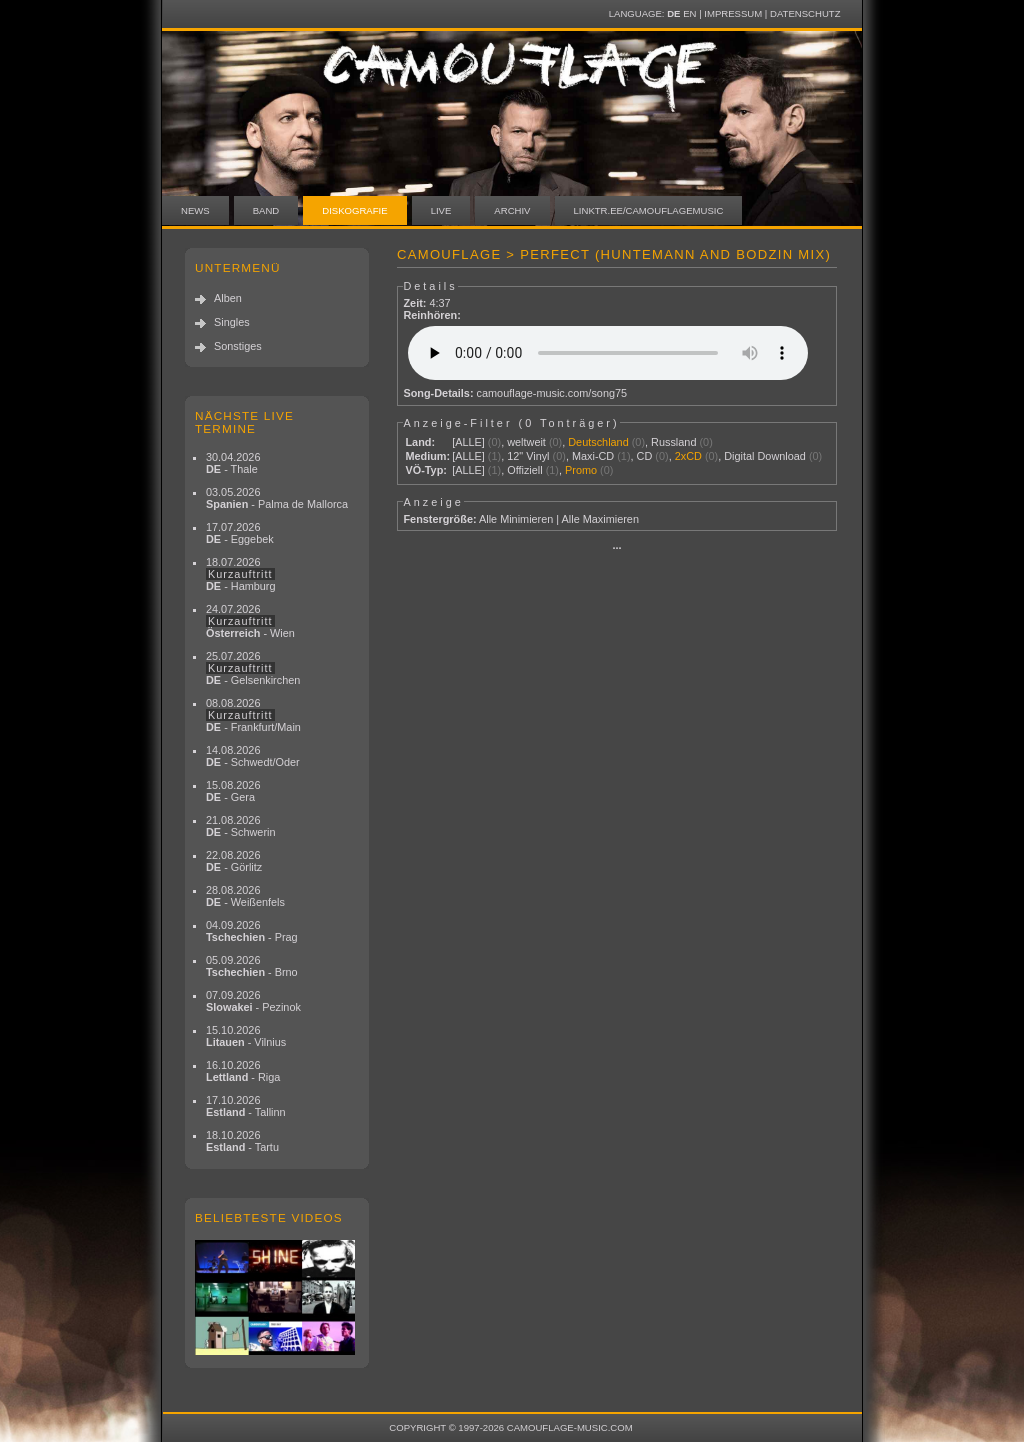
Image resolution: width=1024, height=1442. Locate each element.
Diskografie (354, 210)
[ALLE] (468, 442)
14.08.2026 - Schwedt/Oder (253, 756)
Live (441, 210)
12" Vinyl (528, 456)
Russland (673, 442)
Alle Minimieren (516, 519)
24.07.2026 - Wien (250, 621)
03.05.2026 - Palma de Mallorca (277, 498)
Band (266, 210)
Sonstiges (238, 346)
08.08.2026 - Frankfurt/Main (253, 715)
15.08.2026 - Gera (233, 791)
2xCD (688, 456)
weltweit (526, 442)
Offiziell (524, 470)
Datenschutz (805, 13)
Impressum (733, 13)
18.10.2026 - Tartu (242, 1141)
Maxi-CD (593, 456)
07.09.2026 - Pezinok (253, 1001)
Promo (581, 470)
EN (689, 13)
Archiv (512, 210)
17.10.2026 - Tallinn (246, 1106)
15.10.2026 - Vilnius (246, 1036)
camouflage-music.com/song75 (552, 393)
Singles (232, 322)
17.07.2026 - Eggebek (240, 533)
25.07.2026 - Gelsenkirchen (253, 668)
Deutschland (598, 442)
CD (645, 456)
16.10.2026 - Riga (243, 1071)
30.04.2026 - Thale (233, 463)
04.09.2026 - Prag (252, 931)
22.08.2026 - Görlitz (234, 861)
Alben (228, 298)
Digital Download (765, 456)
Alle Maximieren (600, 519)
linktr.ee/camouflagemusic (649, 210)
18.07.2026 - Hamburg (241, 574)
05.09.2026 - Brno (252, 966)
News (195, 210)
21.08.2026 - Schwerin (241, 826)
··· (616, 548)
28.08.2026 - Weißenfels (245, 896)
